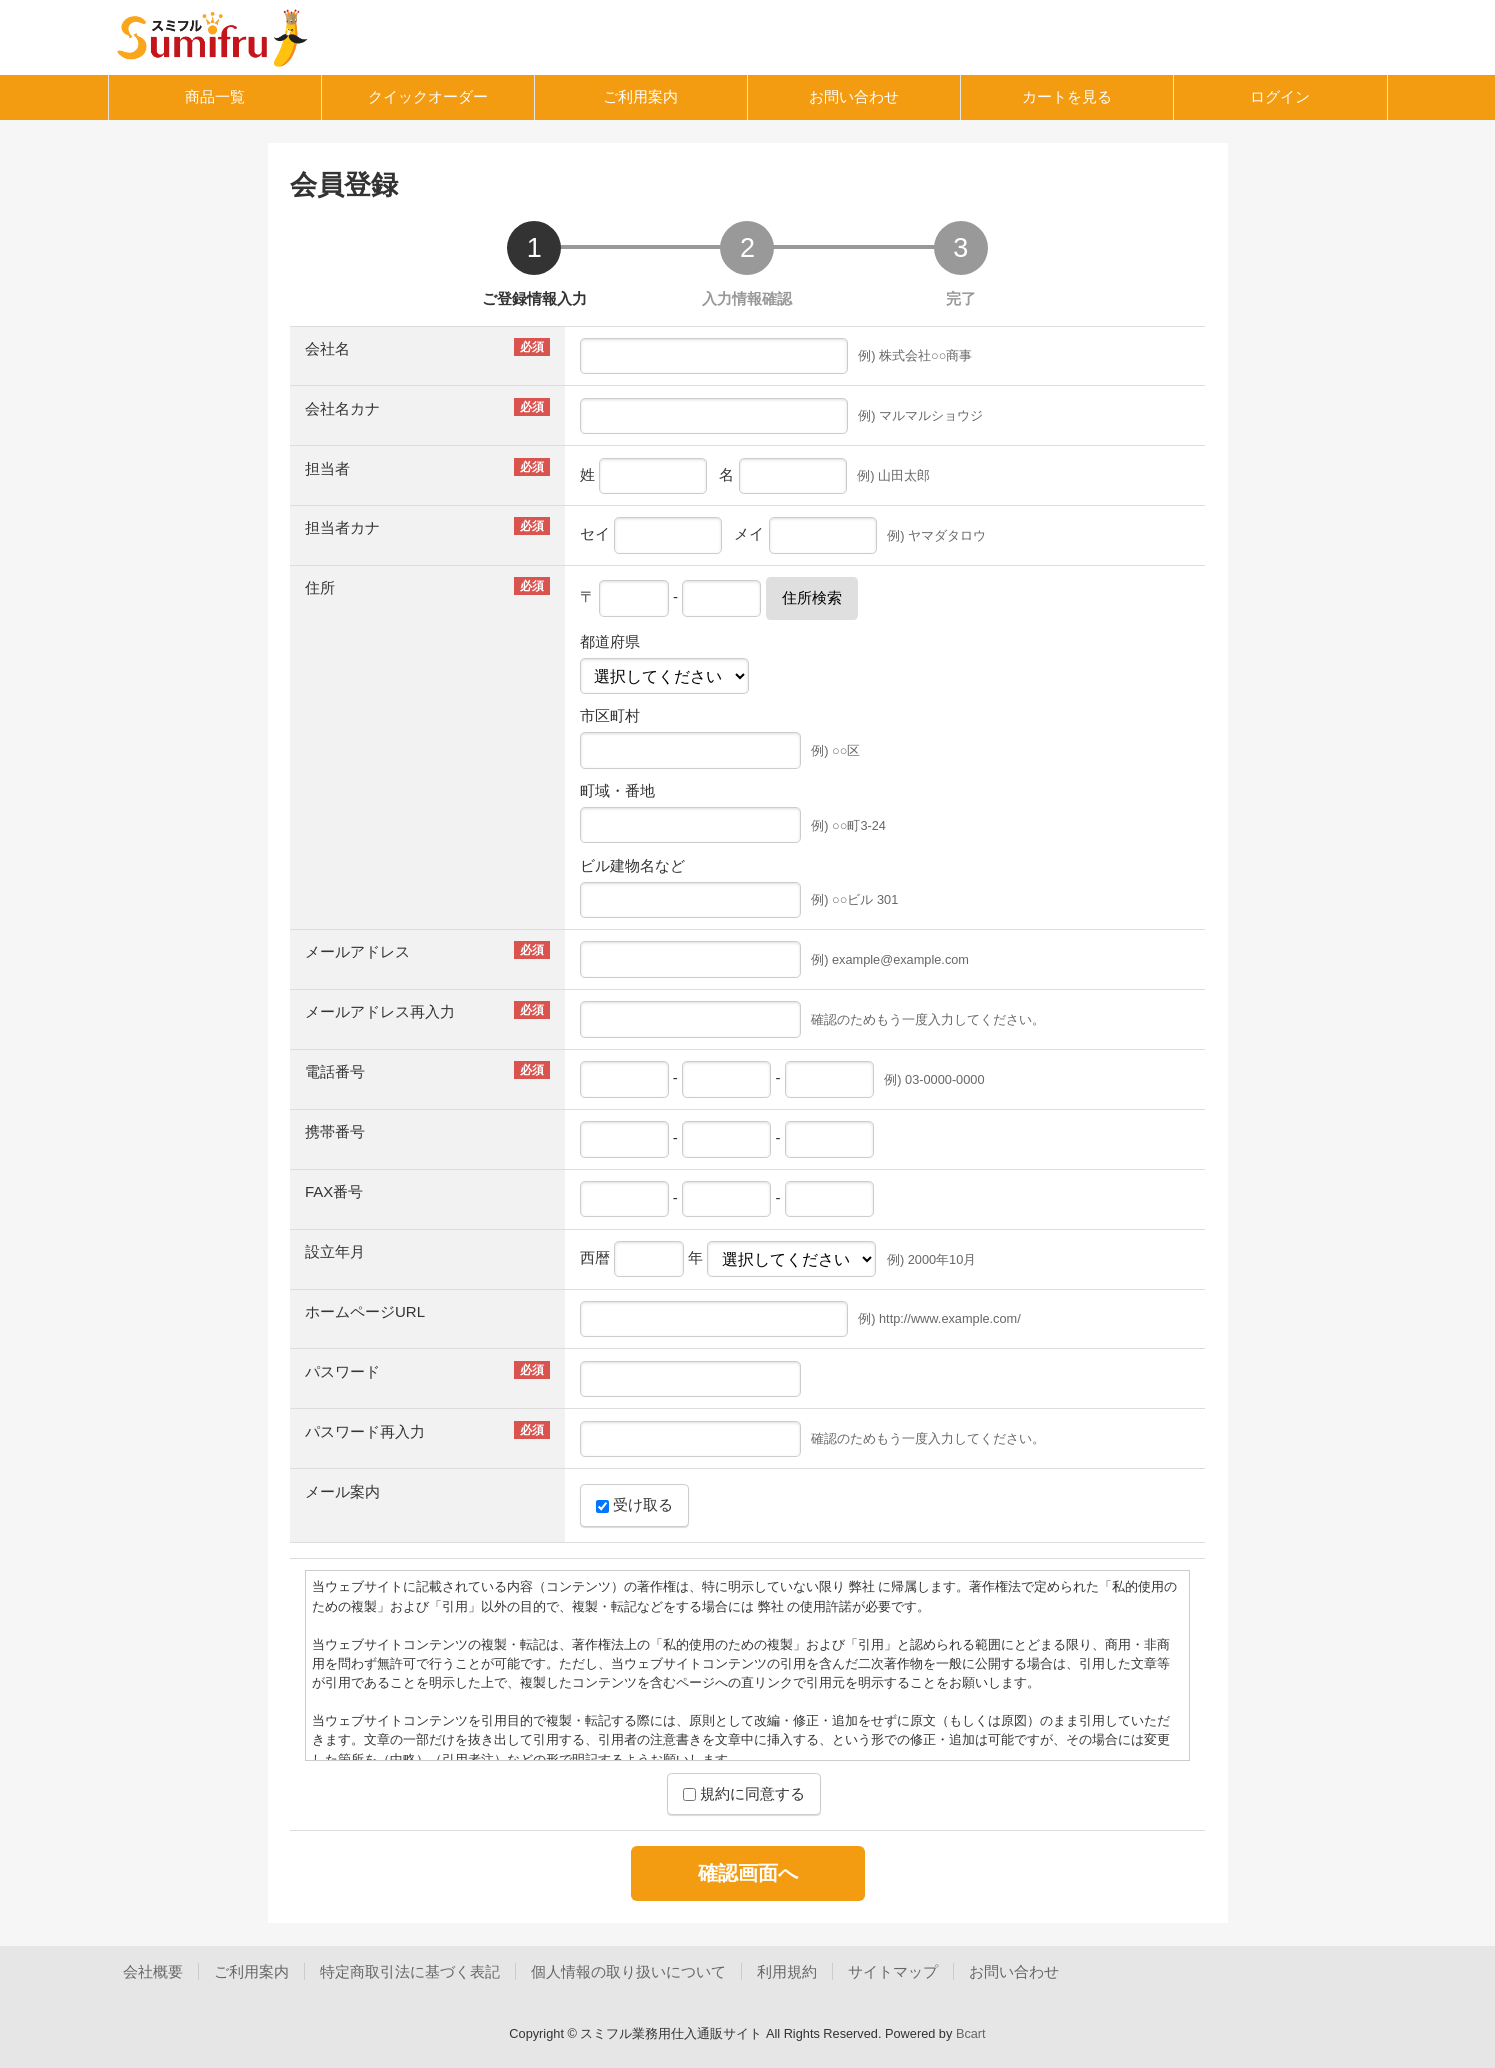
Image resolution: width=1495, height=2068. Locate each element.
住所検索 (812, 597)
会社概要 (153, 1971)
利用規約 (787, 1971)
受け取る (634, 1504)
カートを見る (1067, 96)
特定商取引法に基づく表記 (410, 1971)
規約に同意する (744, 1793)
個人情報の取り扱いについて (628, 1971)
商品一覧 (215, 96)
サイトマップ (893, 1971)
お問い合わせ (854, 96)
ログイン (1280, 96)
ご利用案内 (640, 96)
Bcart (971, 2033)
